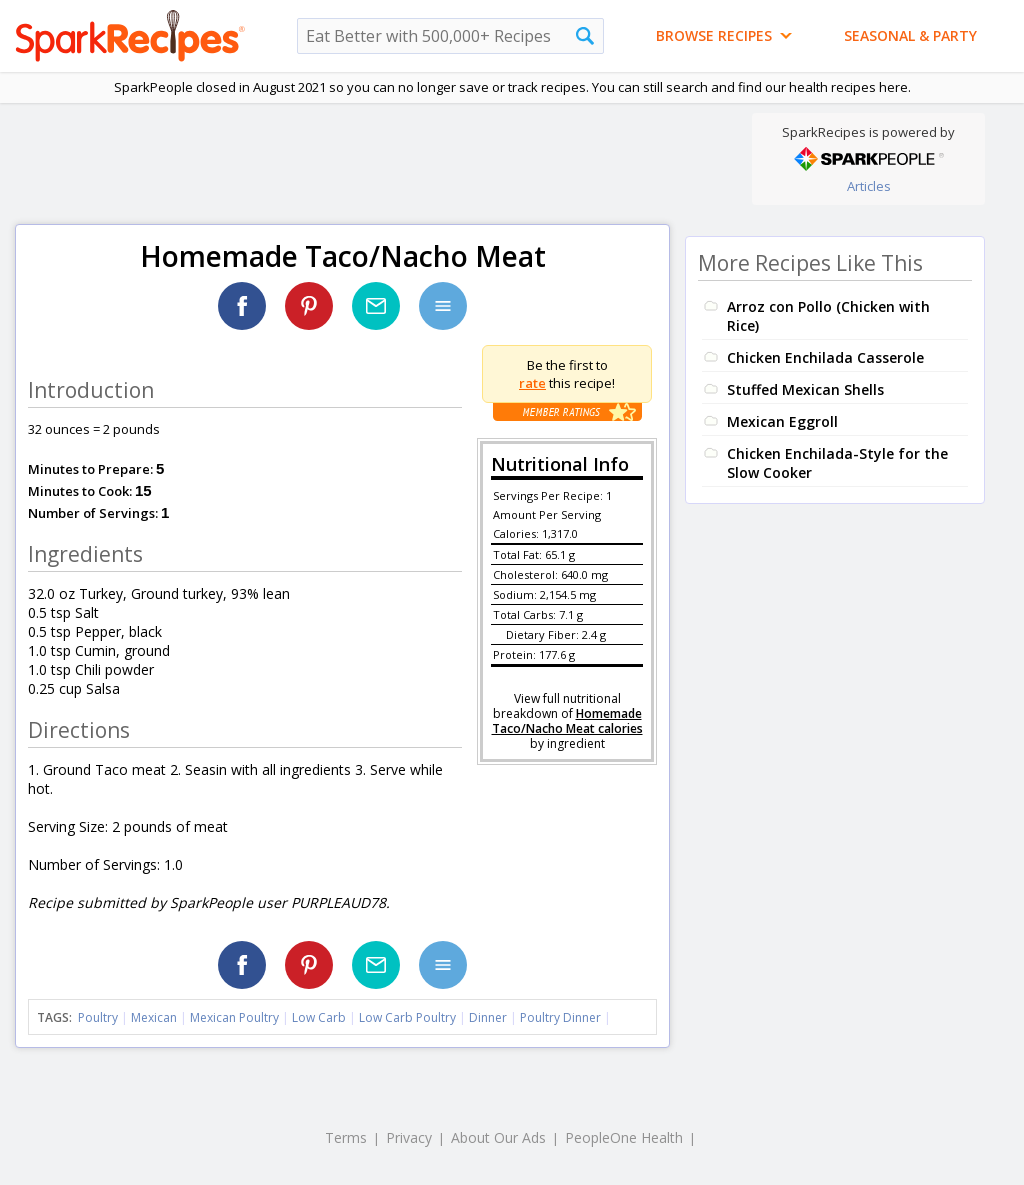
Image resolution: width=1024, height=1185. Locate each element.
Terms (346, 1137)
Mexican (154, 1017)
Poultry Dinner (560, 1017)
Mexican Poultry (234, 1017)
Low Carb (319, 1017)
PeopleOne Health (624, 1137)
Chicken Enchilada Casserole (825, 357)
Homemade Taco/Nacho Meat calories (567, 721)
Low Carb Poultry (407, 1017)
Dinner (488, 1017)
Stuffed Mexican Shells (805, 389)
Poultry (98, 1017)
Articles (869, 186)
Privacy (409, 1137)
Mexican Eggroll (782, 421)
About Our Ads (498, 1137)
